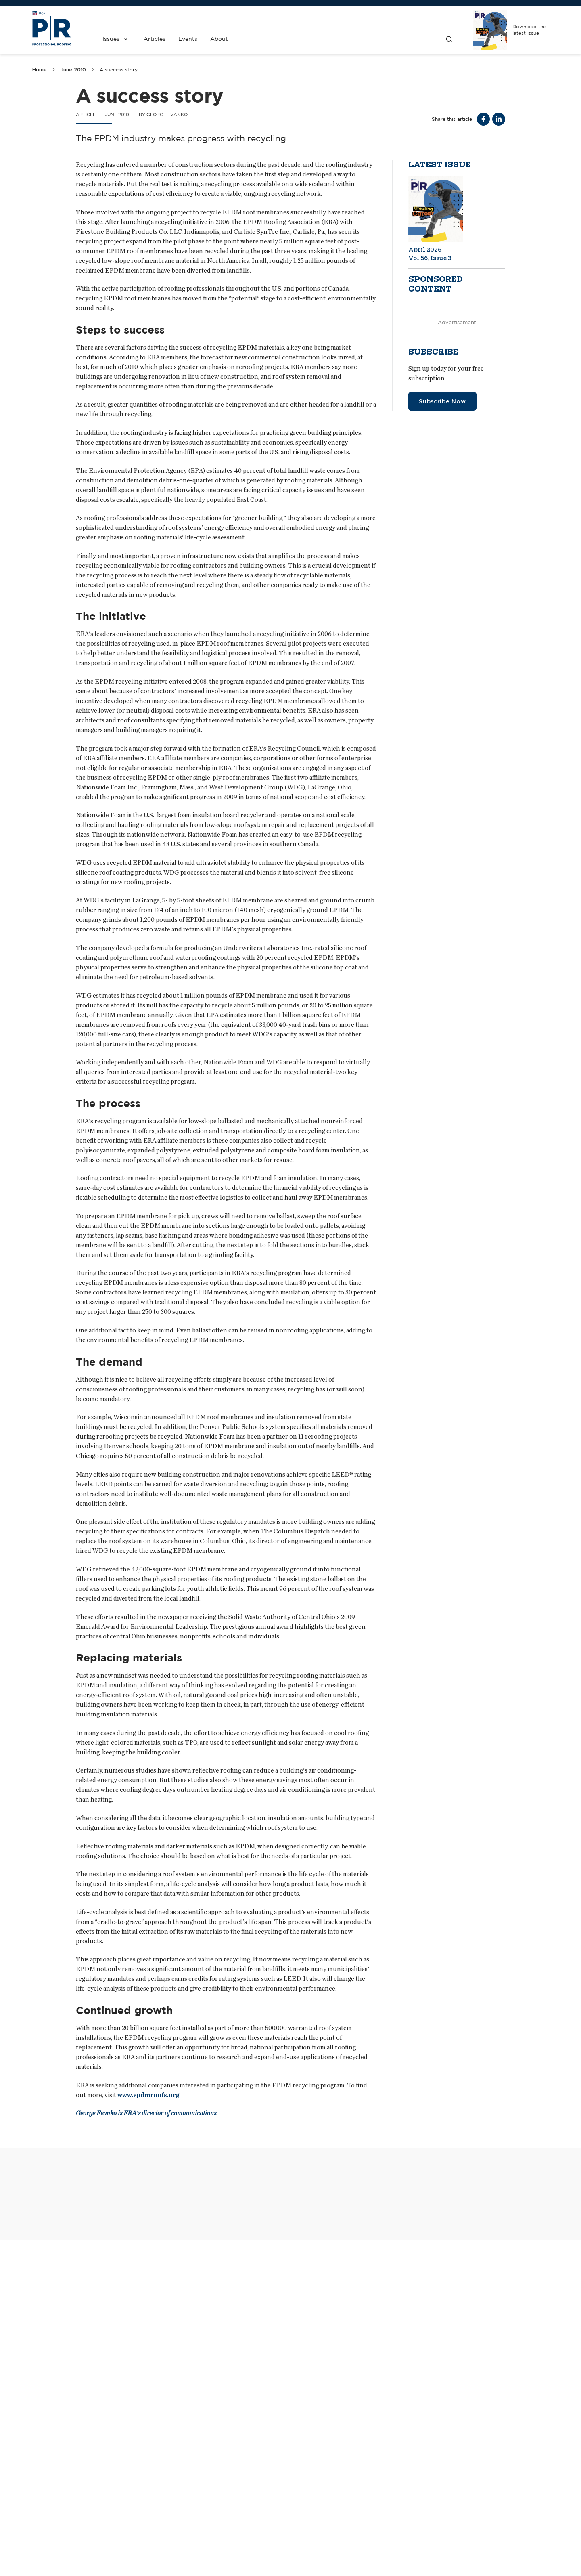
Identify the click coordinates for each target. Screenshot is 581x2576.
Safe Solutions (55, 2467)
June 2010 (73, 69)
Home (39, 69)
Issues (110, 39)
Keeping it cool (243, 2564)
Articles (154, 39)
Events (187, 39)
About (219, 39)
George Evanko (167, 114)
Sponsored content (435, 284)
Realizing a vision (427, 2564)
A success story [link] (119, 69)
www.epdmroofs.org (148, 2095)
